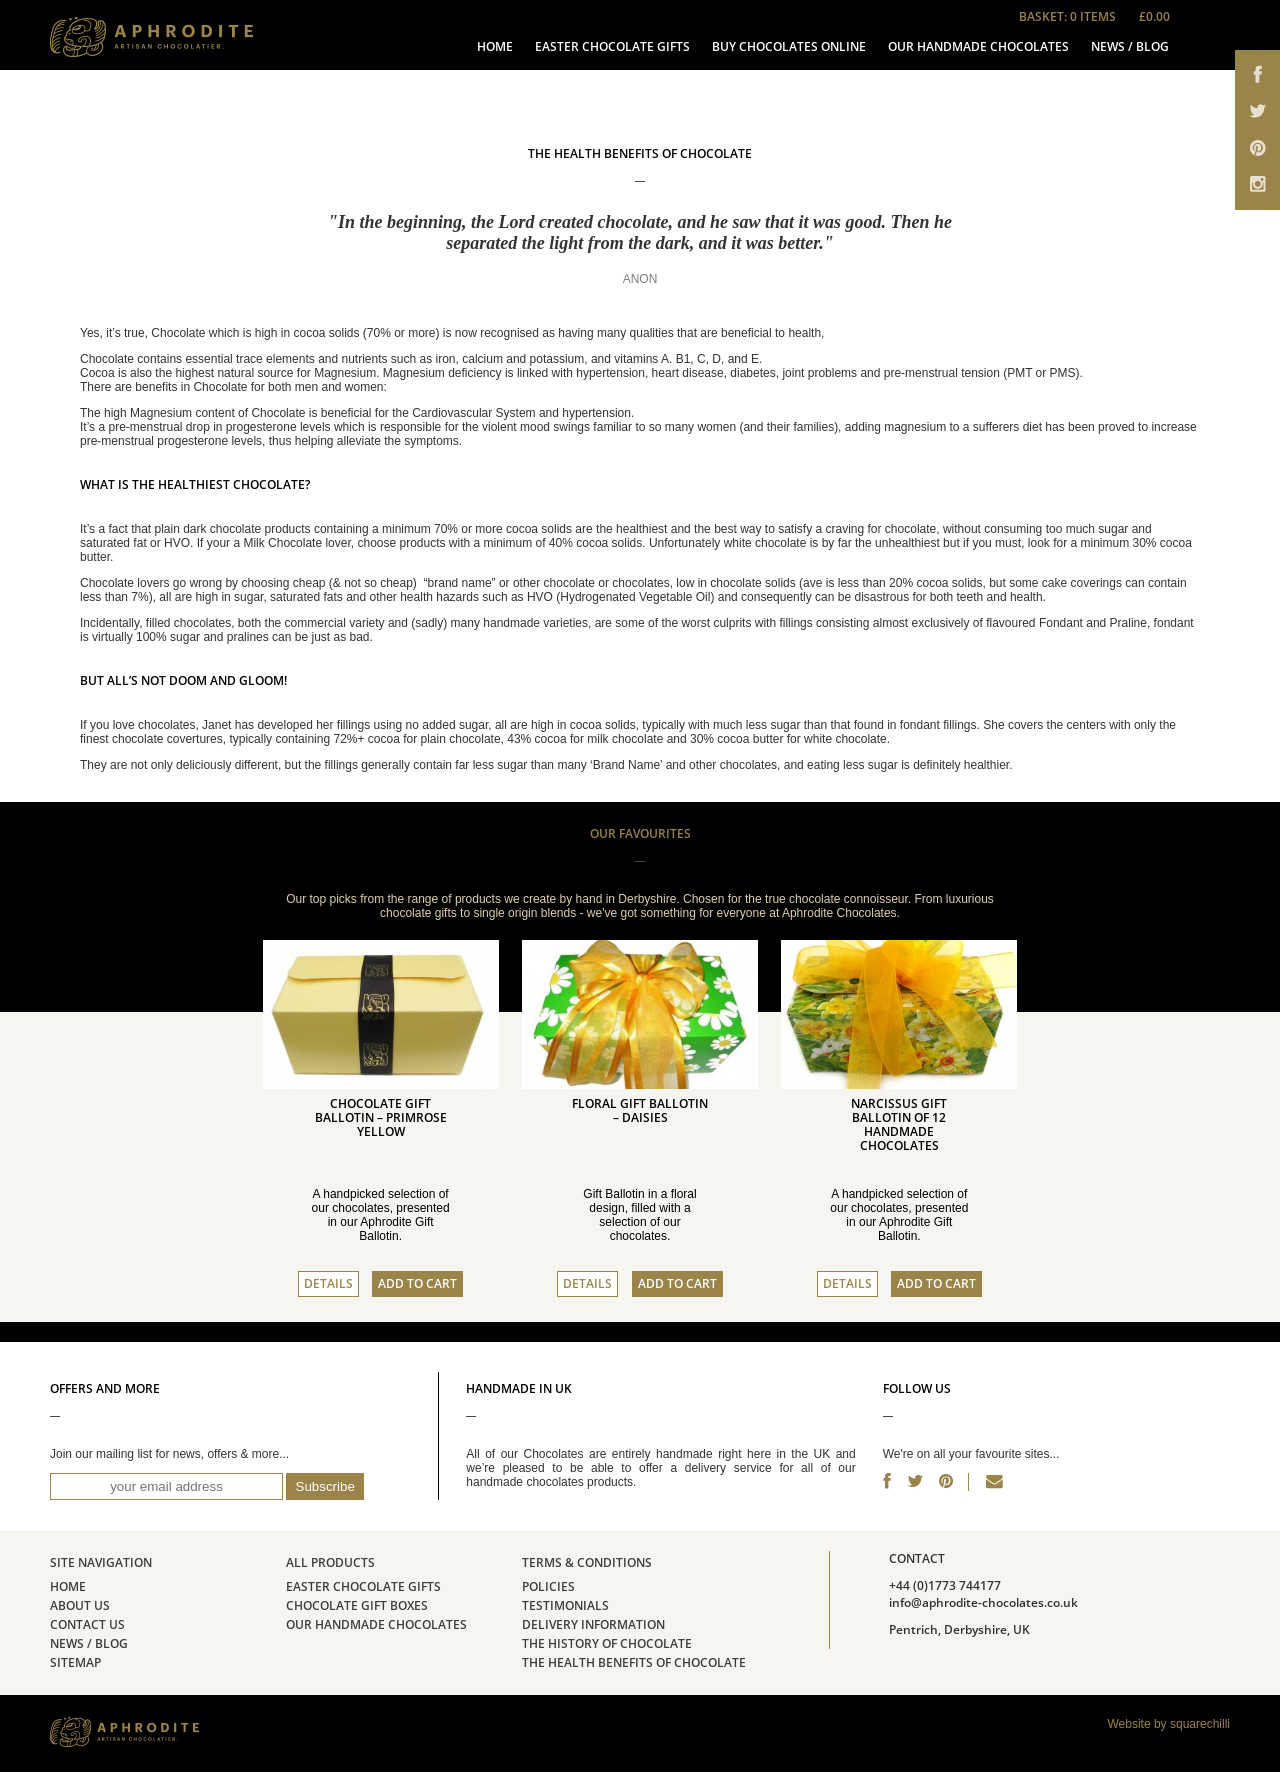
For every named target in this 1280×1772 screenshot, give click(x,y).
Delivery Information (593, 1625)
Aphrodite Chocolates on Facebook (1257, 72)
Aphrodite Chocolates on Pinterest (1257, 152)
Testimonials (565, 1606)
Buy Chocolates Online (789, 47)
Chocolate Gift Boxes (357, 1606)
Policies (548, 1587)
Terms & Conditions (587, 1563)
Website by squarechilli (1168, 1724)
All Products (330, 1563)
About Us (80, 1606)
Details (328, 1284)
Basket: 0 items (1104, 17)
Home (495, 47)
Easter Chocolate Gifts (612, 47)
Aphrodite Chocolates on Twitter (1257, 112)
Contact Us (87, 1625)
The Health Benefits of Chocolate (634, 1663)
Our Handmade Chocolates (978, 47)
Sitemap (75, 1663)
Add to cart (417, 1284)
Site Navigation (101, 1563)
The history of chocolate (607, 1644)
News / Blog (1130, 47)
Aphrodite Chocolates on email (1257, 192)
